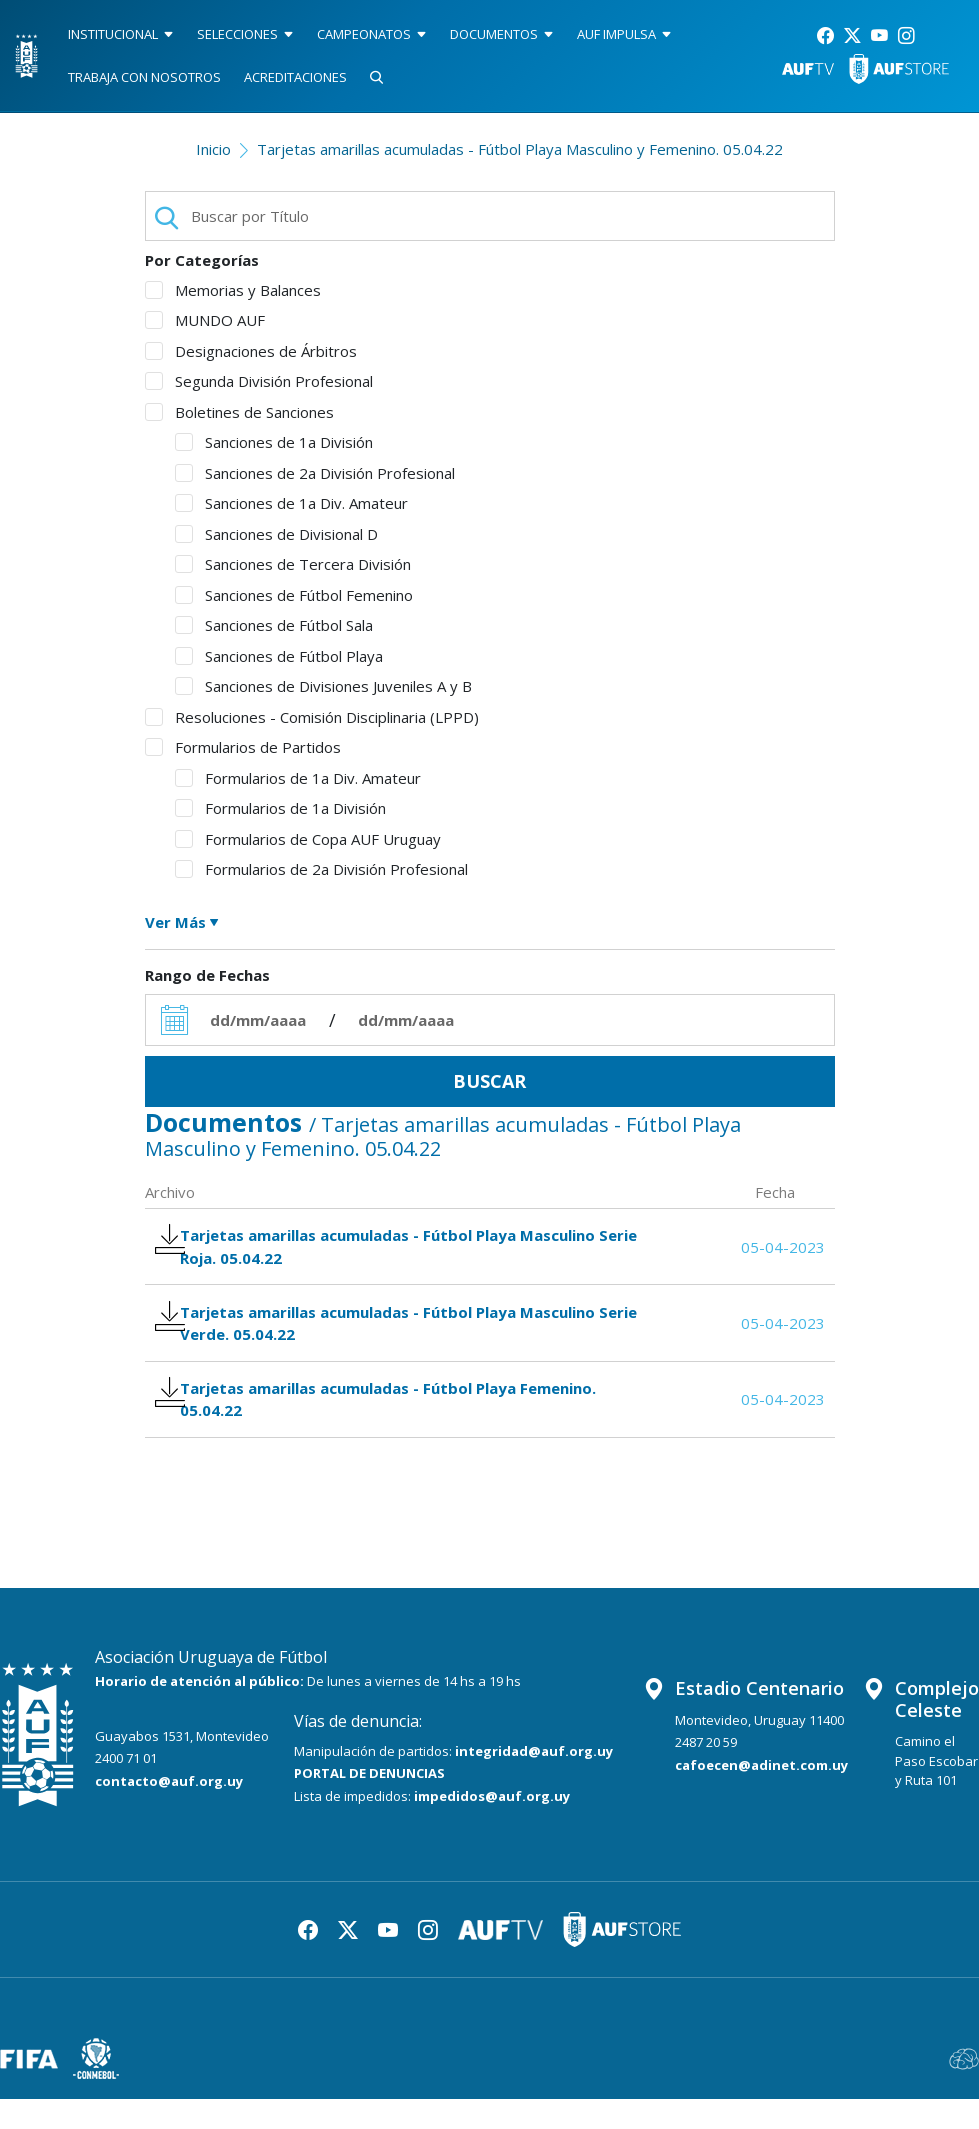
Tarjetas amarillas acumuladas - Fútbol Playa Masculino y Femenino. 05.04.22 (520, 149)
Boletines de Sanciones (239, 412)
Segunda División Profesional (259, 381)
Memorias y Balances (233, 290)
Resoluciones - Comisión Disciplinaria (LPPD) (312, 717)
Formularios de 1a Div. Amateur (298, 778)
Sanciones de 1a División (274, 442)
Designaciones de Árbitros (251, 351)
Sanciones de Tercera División (293, 564)
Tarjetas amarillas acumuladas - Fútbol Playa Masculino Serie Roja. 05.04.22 (387, 1251)
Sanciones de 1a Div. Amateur (291, 503)
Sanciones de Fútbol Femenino (294, 595)
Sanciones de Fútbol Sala (274, 625)
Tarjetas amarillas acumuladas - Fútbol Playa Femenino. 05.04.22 (388, 1423)
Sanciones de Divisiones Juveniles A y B (323, 686)
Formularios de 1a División (280, 808)
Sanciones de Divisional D (276, 534)
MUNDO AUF (205, 320)
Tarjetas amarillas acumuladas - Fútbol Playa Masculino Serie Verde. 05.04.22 (387, 1337)
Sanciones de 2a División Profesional (315, 473)
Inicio (213, 149)
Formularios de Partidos (243, 747)
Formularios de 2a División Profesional (321, 869)
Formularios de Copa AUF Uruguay (308, 839)
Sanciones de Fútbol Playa (279, 656)
